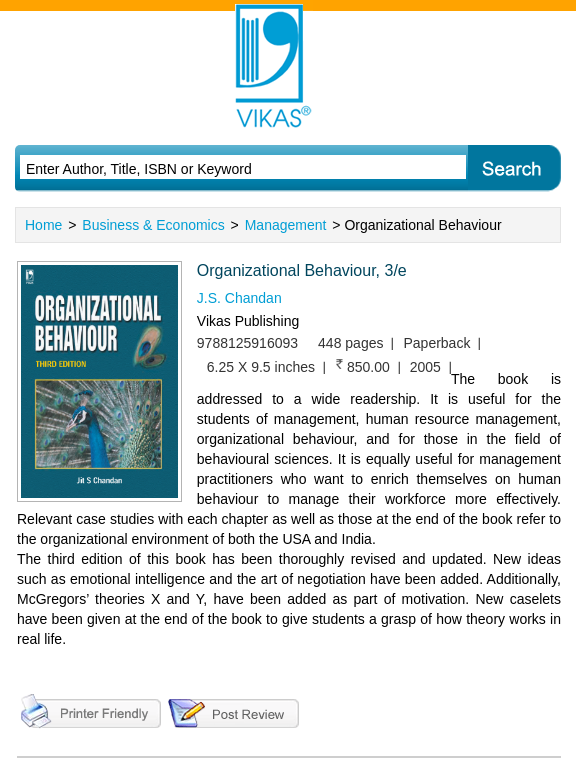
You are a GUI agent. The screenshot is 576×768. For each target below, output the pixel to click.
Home (43, 225)
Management (286, 225)
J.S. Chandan (239, 298)
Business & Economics (153, 225)
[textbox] (221, 169)
